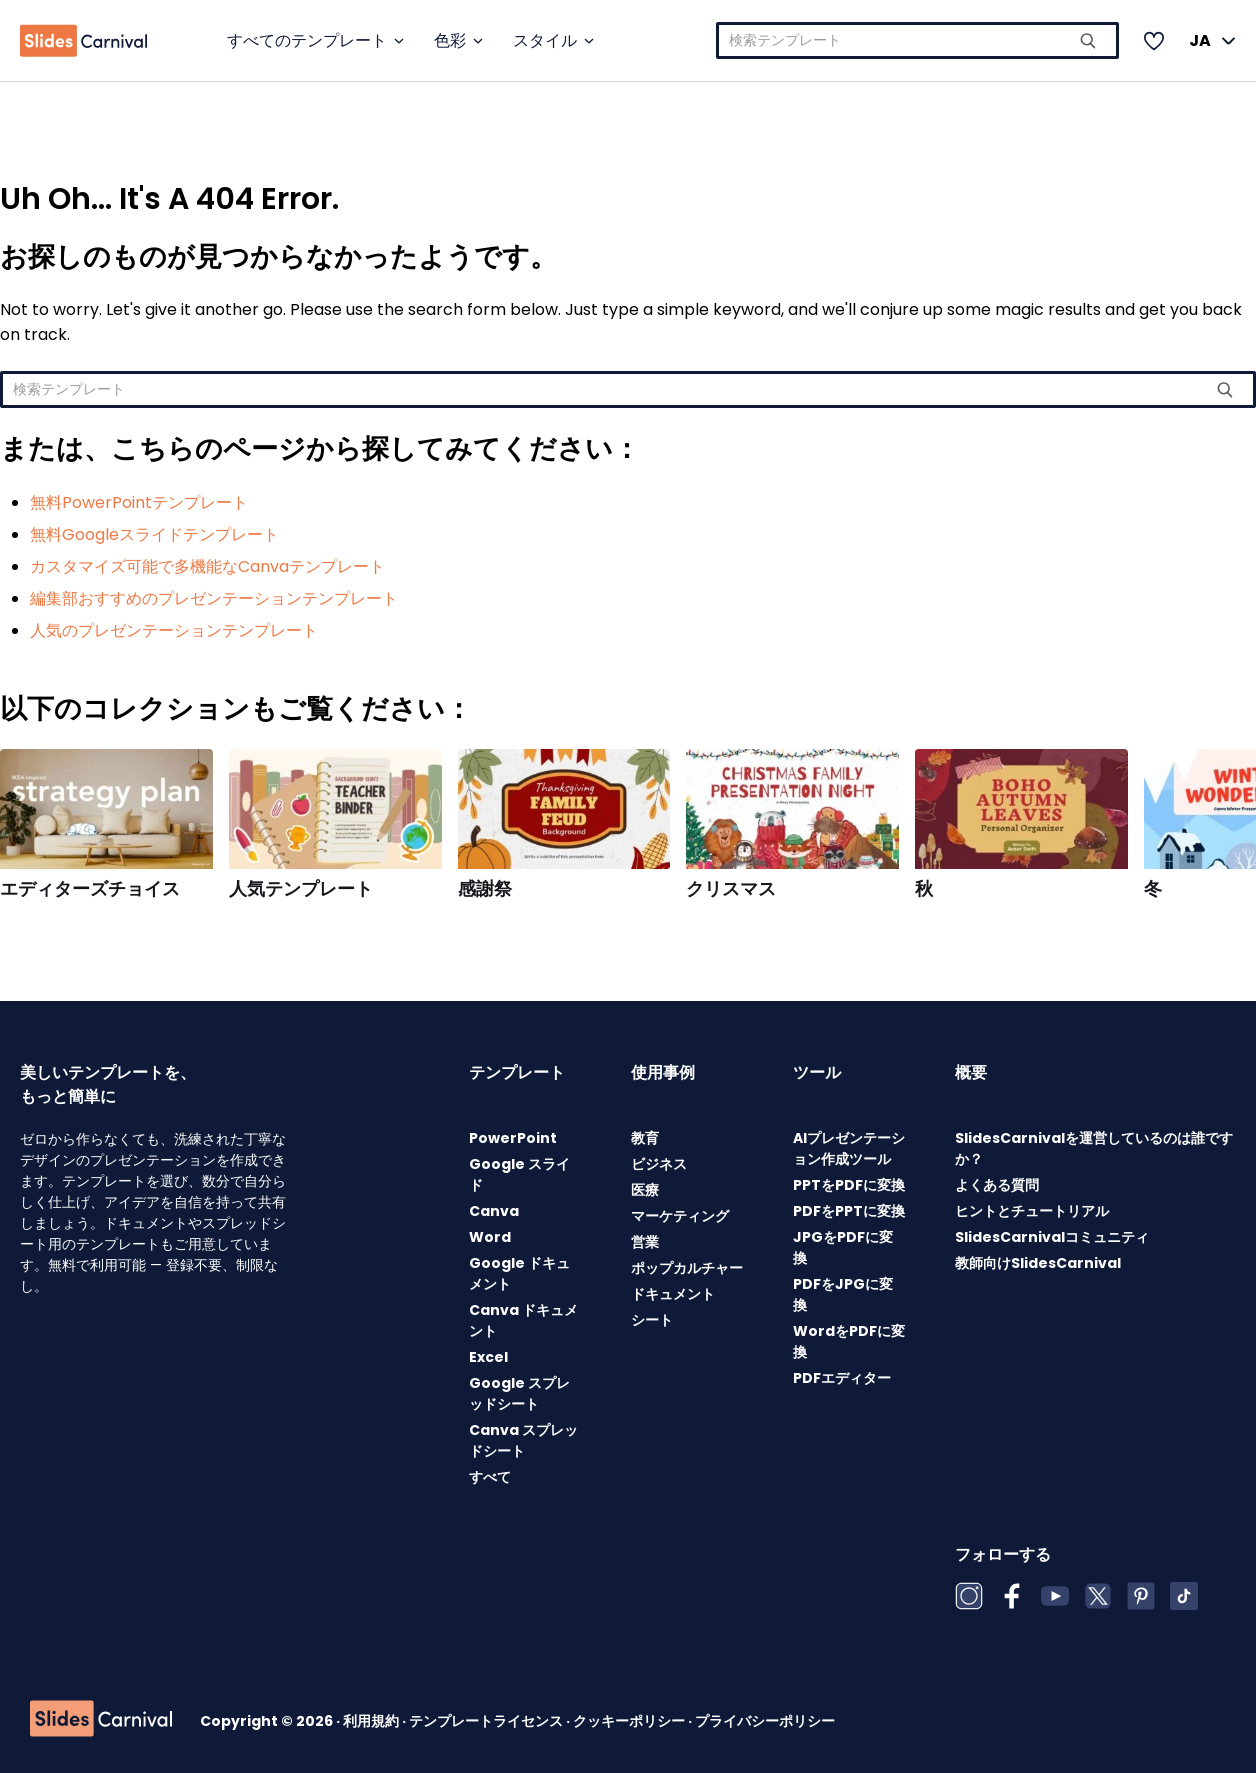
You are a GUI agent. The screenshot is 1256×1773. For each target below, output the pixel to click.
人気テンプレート (301, 889)
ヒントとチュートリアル (1032, 1211)
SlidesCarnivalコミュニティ (1052, 1237)
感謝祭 (485, 889)
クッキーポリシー (630, 1721)
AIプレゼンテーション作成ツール (849, 1148)
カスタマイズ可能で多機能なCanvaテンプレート (207, 566)
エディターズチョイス (90, 889)
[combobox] (918, 40)
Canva (494, 1211)
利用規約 (372, 1721)
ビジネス (659, 1164)
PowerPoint (513, 1138)
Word (490, 1237)
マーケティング (680, 1216)
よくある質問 (997, 1185)
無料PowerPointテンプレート (139, 502)
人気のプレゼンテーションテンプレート (174, 630)
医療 (645, 1190)
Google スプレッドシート (519, 1393)
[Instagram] (969, 1596)
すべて (490, 1477)
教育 (645, 1138)
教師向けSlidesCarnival (1038, 1263)
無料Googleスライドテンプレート (154, 534)
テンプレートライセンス (487, 1721)
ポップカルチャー (687, 1268)
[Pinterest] (1141, 1596)
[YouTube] (1055, 1596)
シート (652, 1320)
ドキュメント (673, 1294)
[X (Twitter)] (1098, 1596)
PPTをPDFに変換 (849, 1185)
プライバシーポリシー (765, 1721)
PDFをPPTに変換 (849, 1211)
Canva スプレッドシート (523, 1440)
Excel (488, 1357)
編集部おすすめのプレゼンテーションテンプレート (214, 598)
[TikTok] (1184, 1596)
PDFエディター (842, 1378)
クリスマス (731, 889)
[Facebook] (1012, 1596)
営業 (645, 1242)
